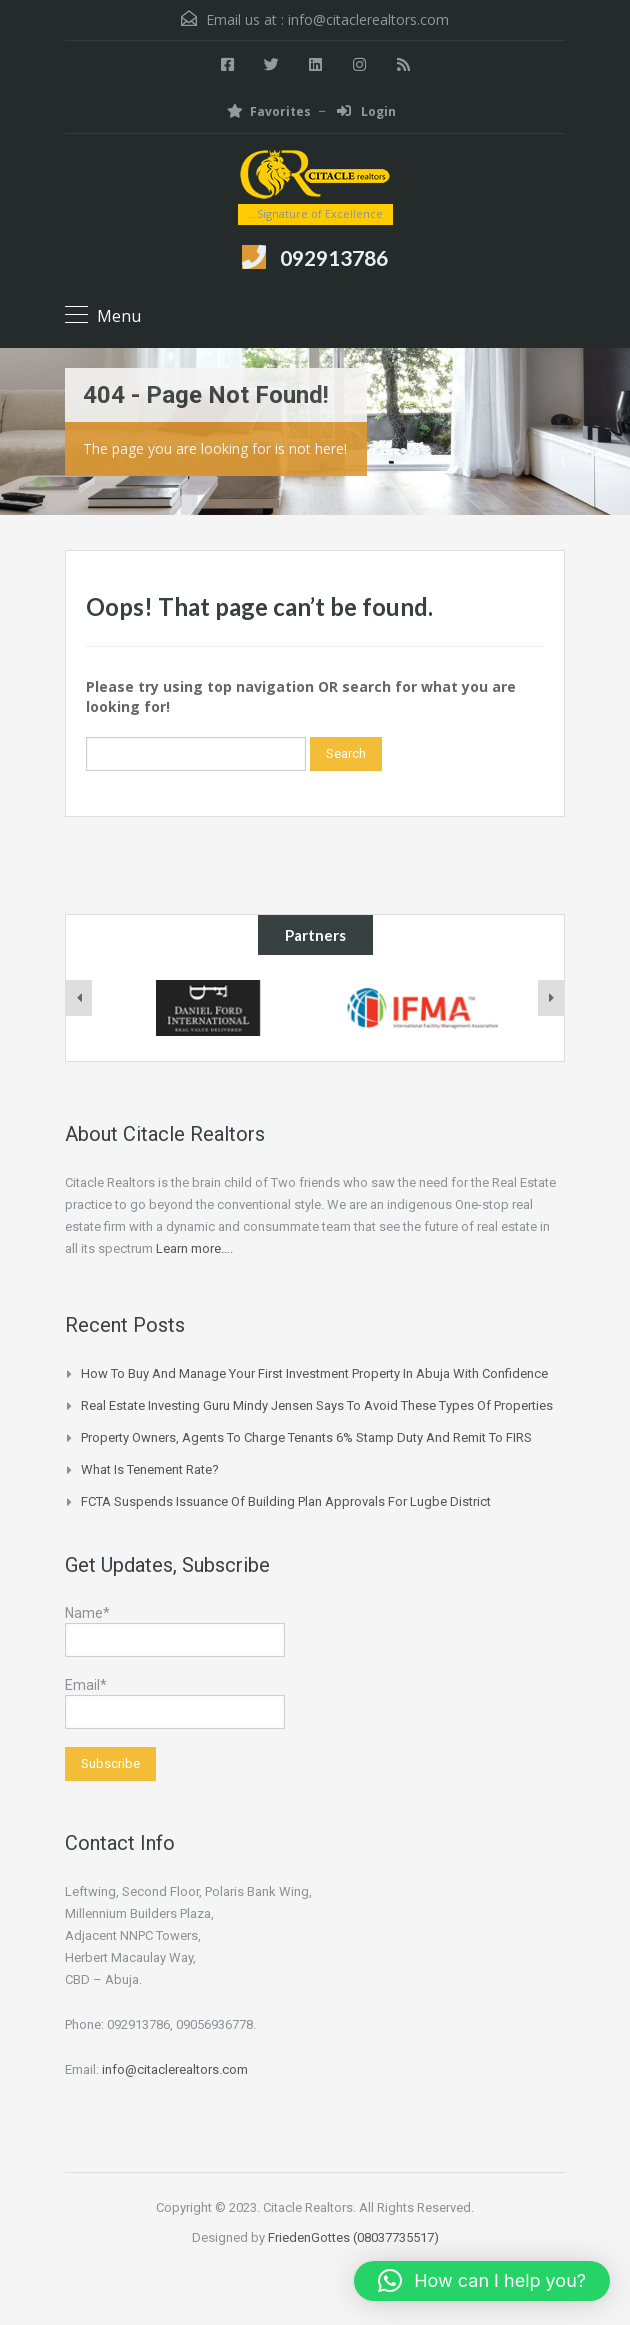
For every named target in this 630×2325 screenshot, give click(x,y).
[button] (482, 2281)
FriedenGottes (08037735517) (353, 2237)
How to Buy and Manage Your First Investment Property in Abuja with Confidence (314, 1373)
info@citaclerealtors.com (368, 19)
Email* (175, 1703)
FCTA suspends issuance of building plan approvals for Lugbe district (286, 1501)
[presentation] (79, 998)
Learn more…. (194, 1248)
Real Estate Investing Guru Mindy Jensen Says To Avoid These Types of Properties (317, 1405)
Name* (175, 1631)
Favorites (269, 111)
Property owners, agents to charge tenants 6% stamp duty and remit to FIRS (306, 1437)
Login (366, 111)
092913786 (334, 257)
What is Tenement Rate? (150, 1469)
